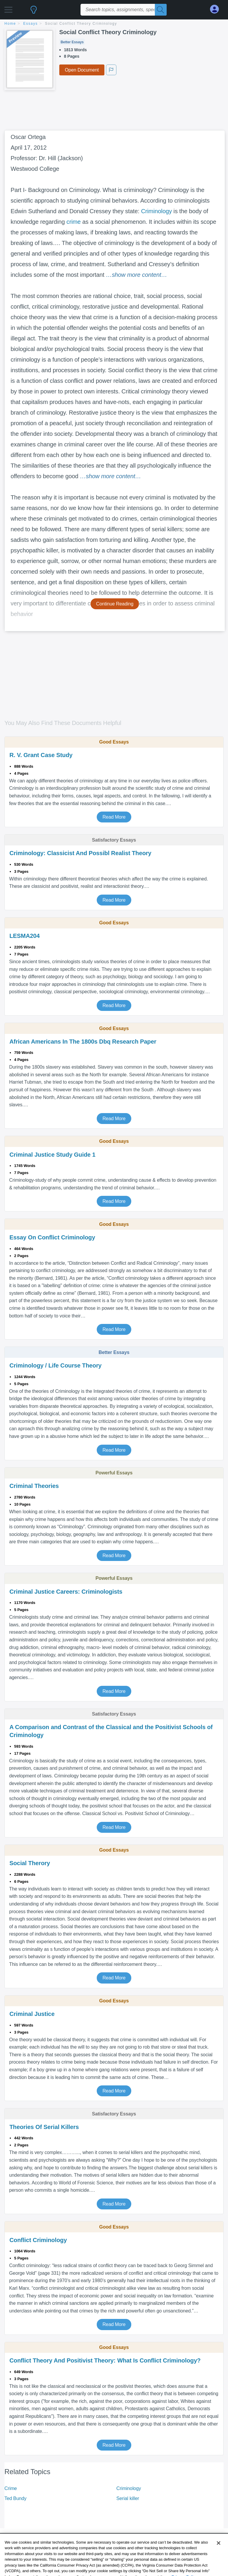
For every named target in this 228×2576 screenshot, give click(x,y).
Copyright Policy (192, 2568)
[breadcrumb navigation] (114, 24)
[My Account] (217, 9)
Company (129, 2568)
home (10, 23)
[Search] (161, 10)
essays (30, 23)
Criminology (156, 211)
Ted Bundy (15, 2498)
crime (73, 221)
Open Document (82, 69)
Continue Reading (115, 603)
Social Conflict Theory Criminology (81, 23)
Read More (113, 817)
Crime (10, 2488)
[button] (8, 8)
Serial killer (128, 2498)
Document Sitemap (81, 2568)
